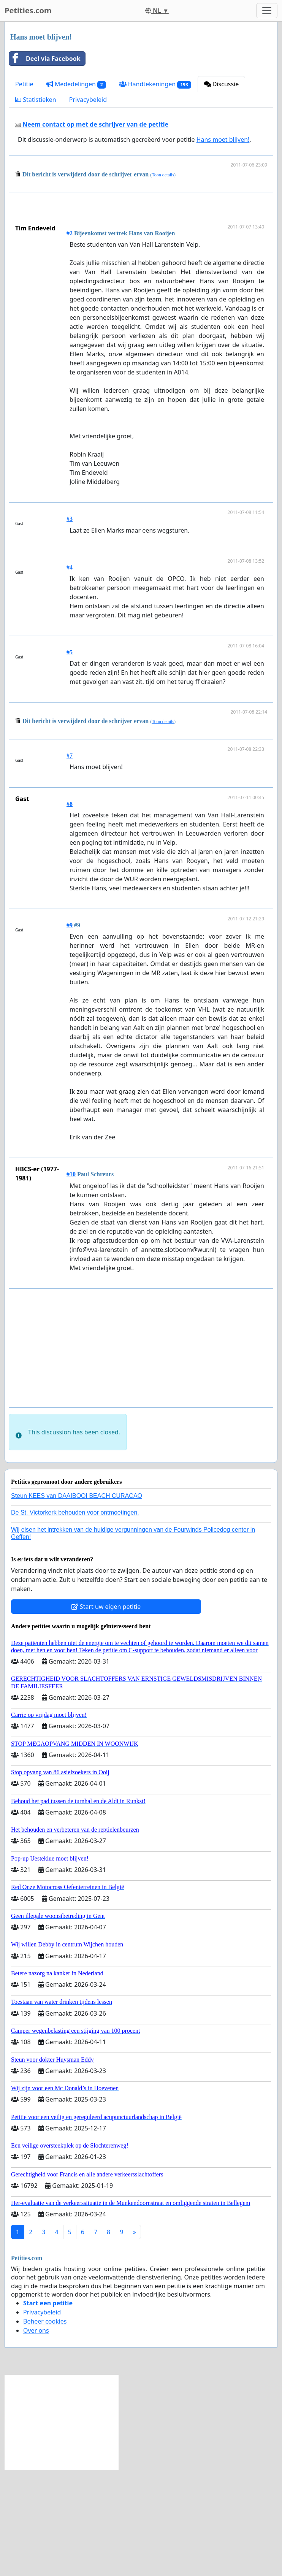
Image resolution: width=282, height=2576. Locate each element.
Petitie (24, 84)
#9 (70, 1031)
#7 (70, 862)
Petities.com (28, 10)
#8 (70, 910)
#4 (70, 674)
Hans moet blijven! (223, 139)
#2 (70, 339)
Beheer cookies (45, 2428)
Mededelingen (76, 84)
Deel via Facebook (45, 58)
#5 (70, 758)
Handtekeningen (155, 84)
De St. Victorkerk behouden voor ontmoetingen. (75, 1619)
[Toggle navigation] (266, 10)
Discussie (221, 84)
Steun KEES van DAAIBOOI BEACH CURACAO (76, 1602)
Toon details (163, 175)
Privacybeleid (88, 99)
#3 (70, 625)
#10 (71, 1280)
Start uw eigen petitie (106, 1713)
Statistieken (35, 99)
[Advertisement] (142, 258)
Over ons (36, 2437)
